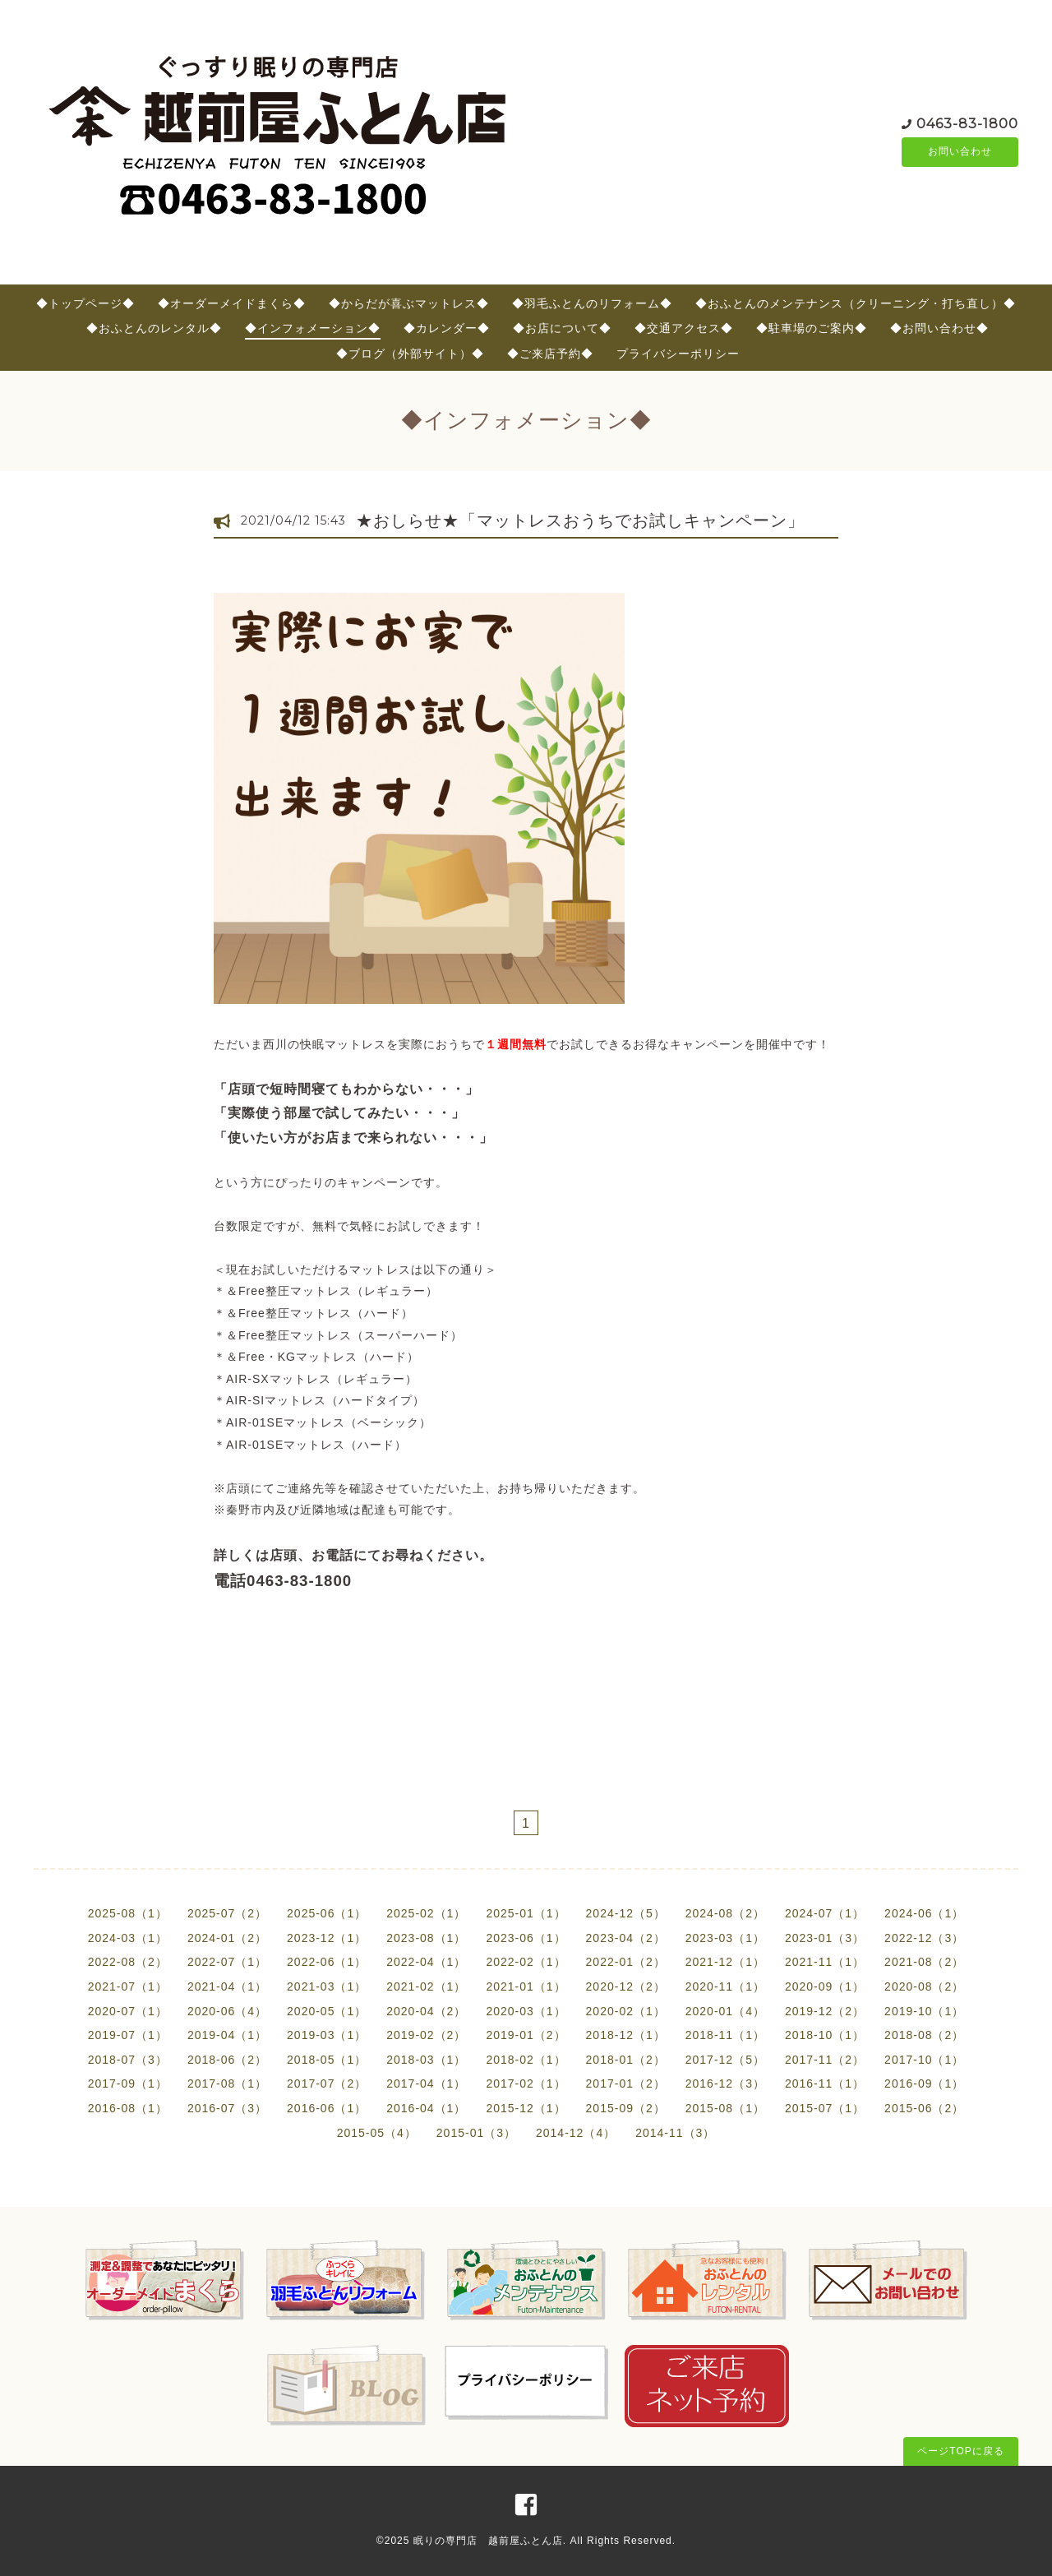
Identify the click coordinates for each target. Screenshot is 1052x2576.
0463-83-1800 (967, 123)
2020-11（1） (725, 1986)
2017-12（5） (725, 2059)
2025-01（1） (525, 1913)
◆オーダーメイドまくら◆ (232, 303)
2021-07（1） (128, 1986)
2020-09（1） (825, 1986)
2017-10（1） (924, 2059)
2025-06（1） (327, 1913)
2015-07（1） (825, 2108)
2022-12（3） (924, 1938)
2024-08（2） (725, 1913)
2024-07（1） (825, 1913)
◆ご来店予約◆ (550, 353)
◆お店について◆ (562, 328)
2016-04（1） (426, 2108)
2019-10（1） (924, 2011)
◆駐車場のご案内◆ (811, 328)
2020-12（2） (626, 1986)
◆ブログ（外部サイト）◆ (410, 353)
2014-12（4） (576, 2132)
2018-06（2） (227, 2059)
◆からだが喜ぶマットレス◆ (409, 303)
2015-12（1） (525, 2108)
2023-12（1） (327, 1938)
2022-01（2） (626, 1961)
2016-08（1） (128, 2108)
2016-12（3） (725, 2083)
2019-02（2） (426, 2035)
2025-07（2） (227, 1913)
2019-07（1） (128, 2035)
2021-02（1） (426, 1986)
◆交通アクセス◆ (683, 328)
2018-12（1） (626, 2035)
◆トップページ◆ (85, 303)
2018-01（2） (626, 2059)
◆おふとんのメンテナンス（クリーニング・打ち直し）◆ (855, 303)
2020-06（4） (227, 2011)
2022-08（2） (128, 1961)
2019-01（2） (525, 2035)
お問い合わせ (960, 152)
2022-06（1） (327, 1961)
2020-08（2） (924, 1986)
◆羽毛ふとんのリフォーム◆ (592, 303)
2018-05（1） (327, 2059)
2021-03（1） (327, 1986)
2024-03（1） (128, 1938)
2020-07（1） (128, 2011)
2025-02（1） (426, 1913)
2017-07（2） (327, 2083)
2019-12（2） (825, 2011)
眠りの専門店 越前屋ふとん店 (488, 2540)
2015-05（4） (377, 2132)
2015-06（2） (924, 2108)
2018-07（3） (128, 2059)
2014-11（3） (675, 2132)
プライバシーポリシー (678, 353)
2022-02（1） (525, 1961)
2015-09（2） (626, 2108)
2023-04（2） (626, 1938)
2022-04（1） (426, 1961)
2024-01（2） (227, 1938)
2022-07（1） (227, 1961)
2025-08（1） (128, 1913)
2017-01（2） (626, 2083)
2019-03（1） (327, 2035)
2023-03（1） (725, 1938)
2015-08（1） (725, 2108)
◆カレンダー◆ (447, 328)
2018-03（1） (426, 2059)
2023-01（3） (825, 1938)
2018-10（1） (825, 2035)
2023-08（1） (426, 1938)
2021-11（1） (825, 1961)
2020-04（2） (426, 2011)
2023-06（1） (525, 1938)
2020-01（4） (725, 2011)
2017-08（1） (227, 2083)
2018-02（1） (525, 2059)
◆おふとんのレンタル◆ (154, 328)
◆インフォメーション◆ (313, 328)
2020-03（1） (525, 2011)
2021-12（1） (725, 1961)
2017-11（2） (825, 2059)
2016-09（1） (924, 2083)
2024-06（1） (924, 1913)
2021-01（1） (525, 1986)
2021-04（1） (227, 1986)
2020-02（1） (626, 2011)
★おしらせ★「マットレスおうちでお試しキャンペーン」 (580, 520)
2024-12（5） (626, 1913)
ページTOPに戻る (960, 2451)
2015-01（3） (476, 2132)
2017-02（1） (525, 2083)
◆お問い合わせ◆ (939, 328)
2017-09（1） (128, 2083)
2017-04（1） (426, 2083)
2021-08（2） (924, 1961)
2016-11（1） (825, 2083)
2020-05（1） (327, 2011)
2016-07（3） (227, 2108)
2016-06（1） (327, 2108)
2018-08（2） (924, 2035)
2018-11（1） (725, 2035)
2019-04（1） (227, 2035)
